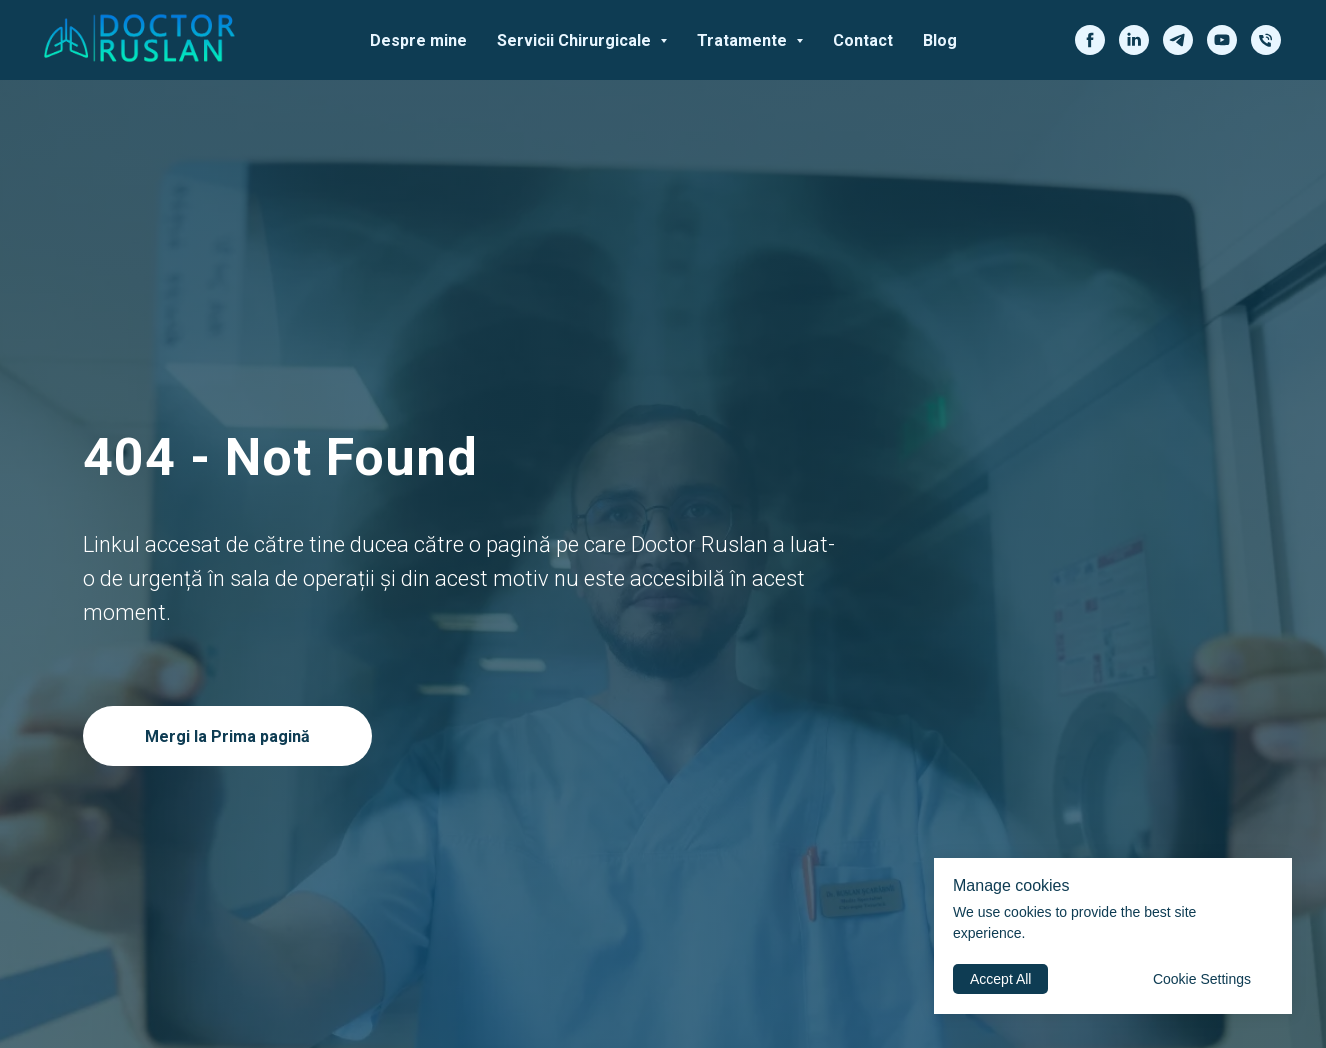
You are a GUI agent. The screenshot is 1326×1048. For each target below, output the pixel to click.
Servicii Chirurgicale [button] (576, 40)
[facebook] (1090, 40)
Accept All (1000, 979)
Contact (863, 40)
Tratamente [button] (744, 40)
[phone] (1266, 40)
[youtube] (1222, 40)
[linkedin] (1134, 40)
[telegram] (1178, 40)
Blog (940, 40)
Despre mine (418, 40)
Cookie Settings (1202, 979)
